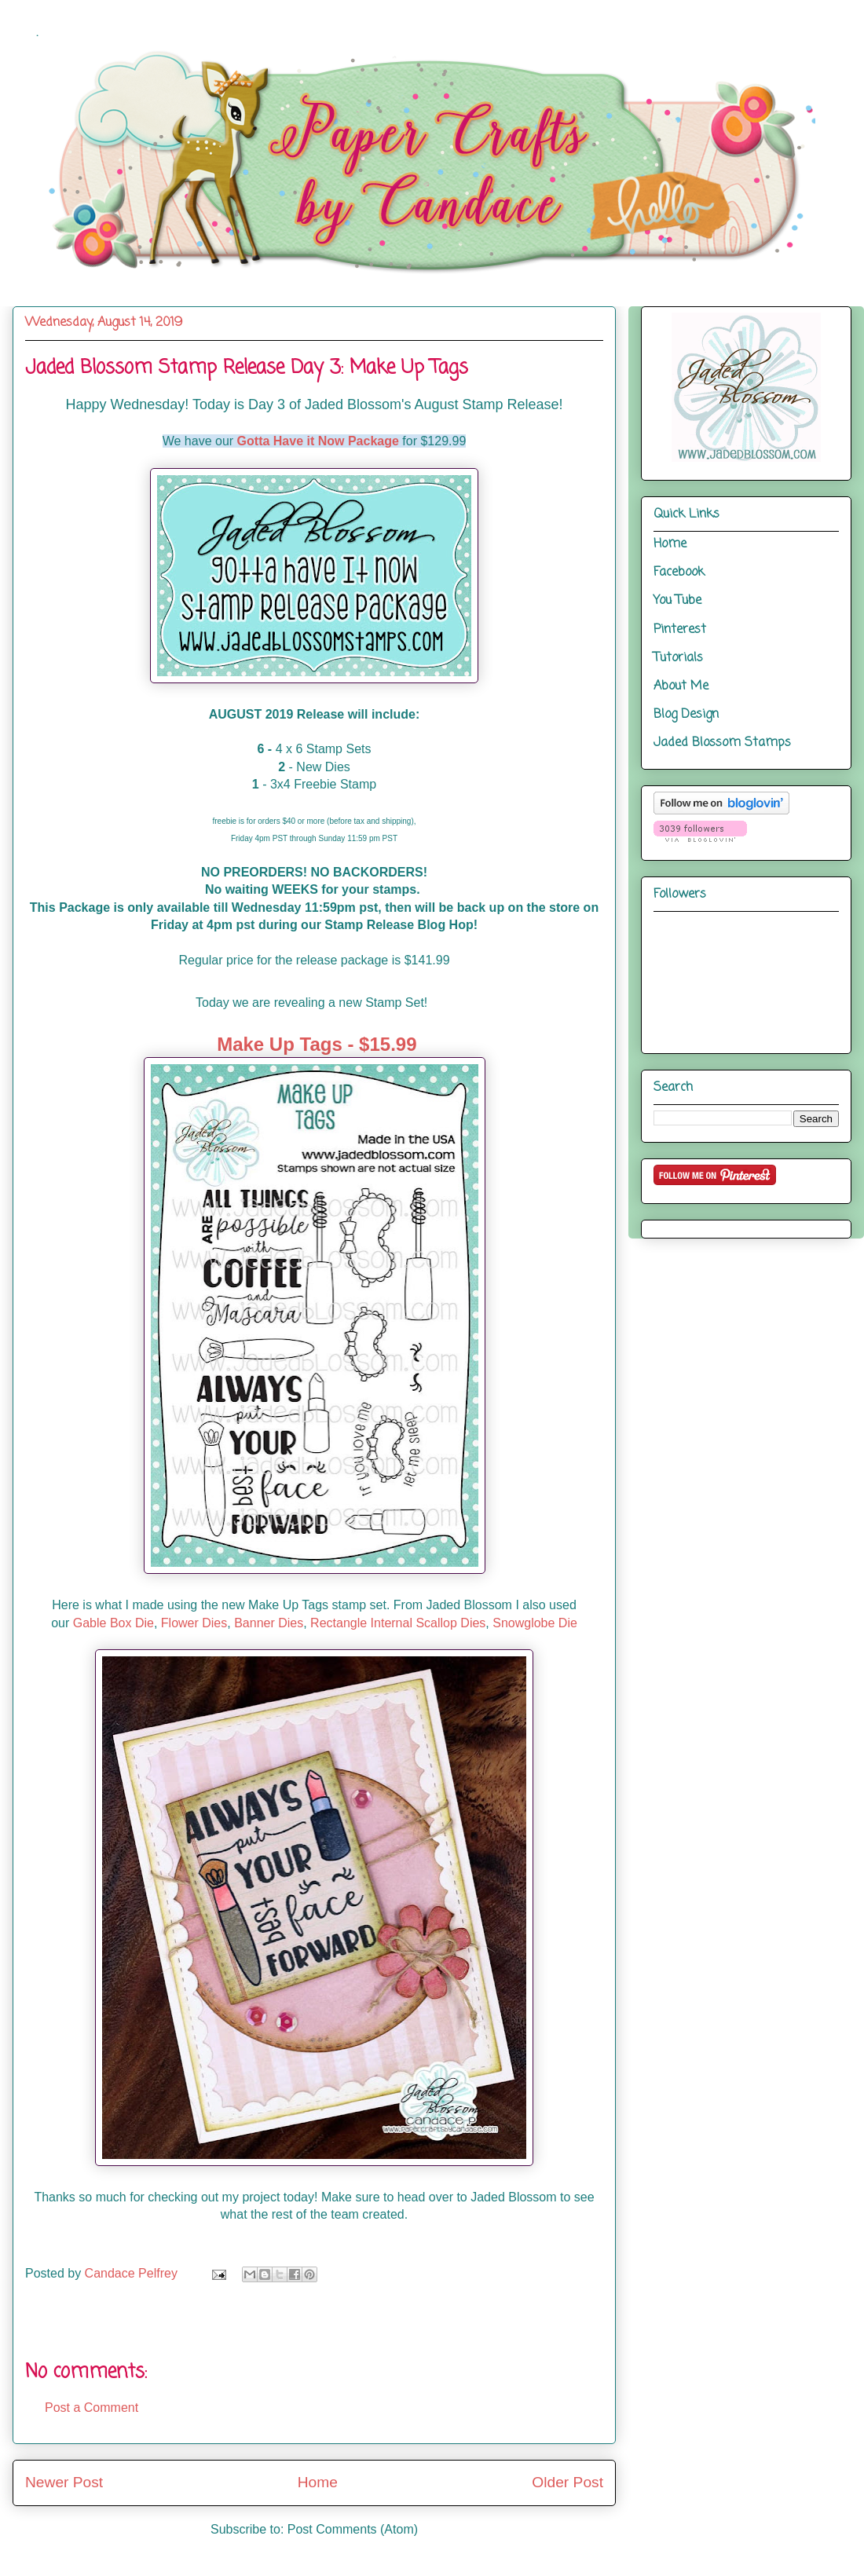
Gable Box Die (113, 1623)
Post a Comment (91, 2407)
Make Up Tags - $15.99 (316, 1044)
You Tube (677, 600)
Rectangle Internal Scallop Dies (397, 1623)
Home (318, 2482)
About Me (680, 686)
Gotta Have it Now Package (318, 441)
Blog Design (686, 714)
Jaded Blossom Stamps (722, 743)
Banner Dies (268, 1623)
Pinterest (679, 629)
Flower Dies (194, 1623)
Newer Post (64, 2482)
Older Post (567, 2482)
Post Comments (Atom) (352, 2529)
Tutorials (678, 658)
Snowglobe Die (534, 1623)
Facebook (679, 572)
